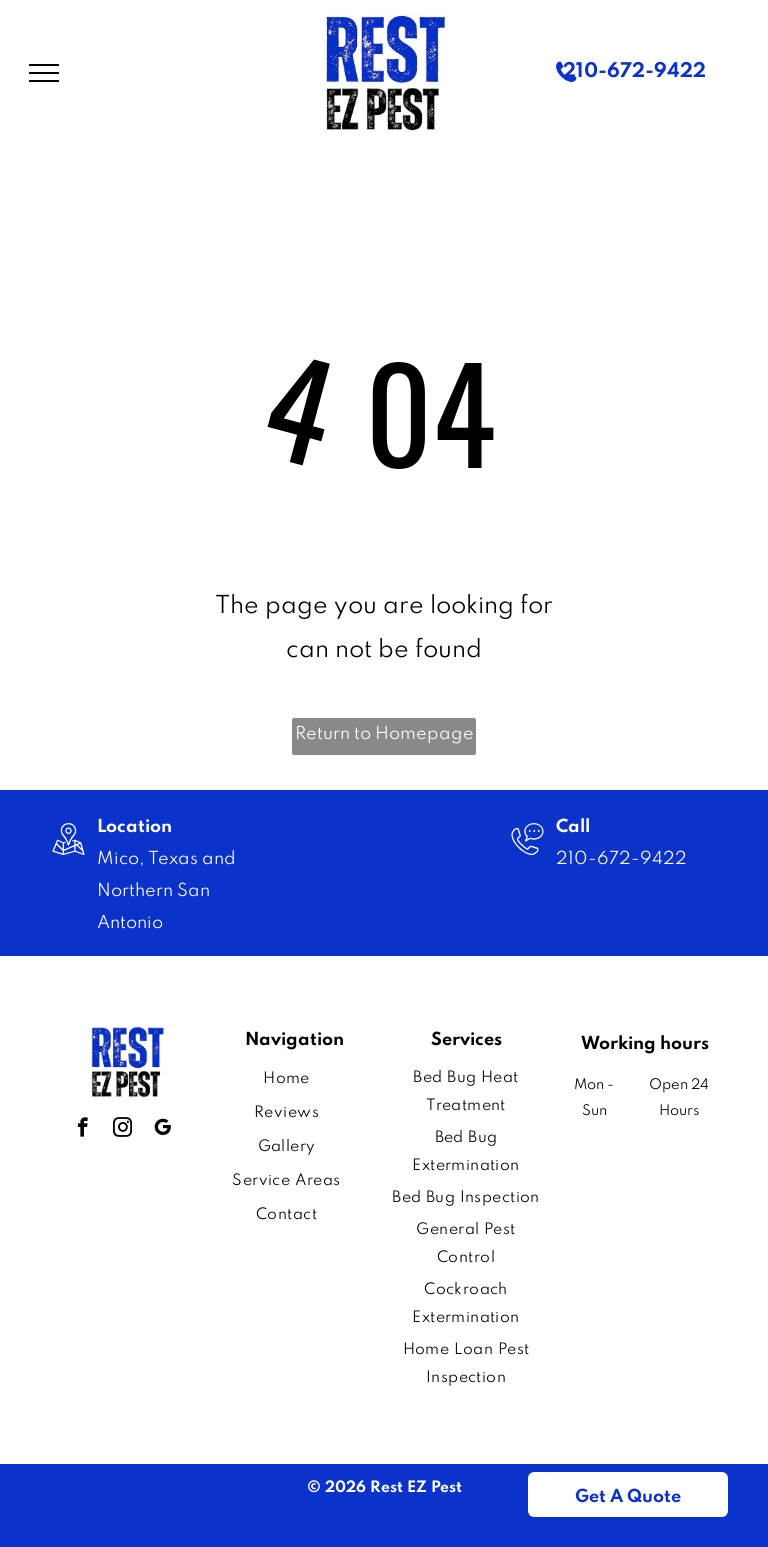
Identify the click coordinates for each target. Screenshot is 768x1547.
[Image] (527, 858)
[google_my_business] (162, 1130)
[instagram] (122, 1130)
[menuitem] (286, 1079)
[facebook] (82, 1130)
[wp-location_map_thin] (68, 858)
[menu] (44, 73)
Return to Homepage (384, 734)
